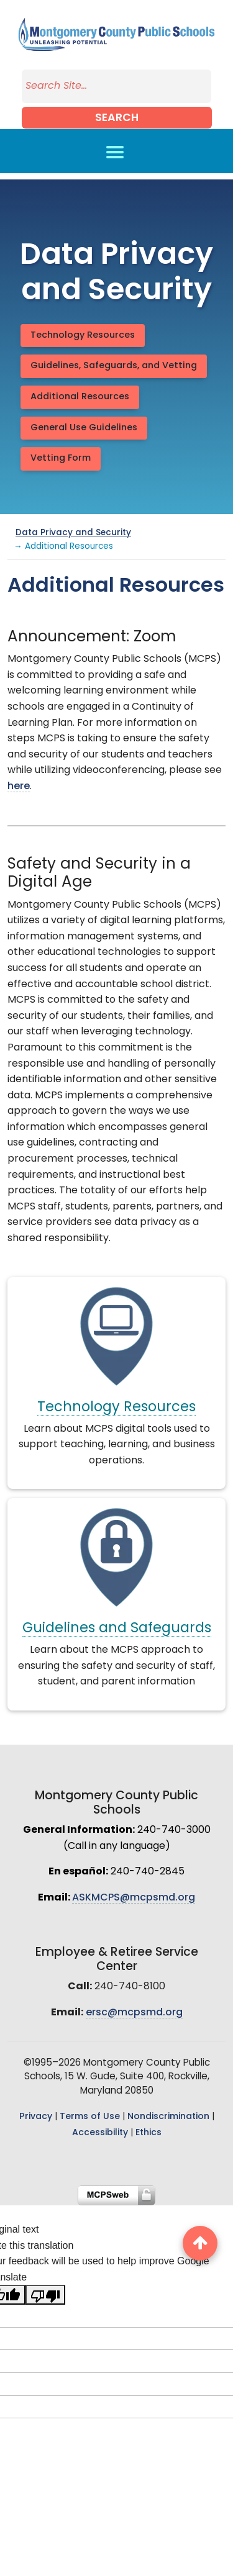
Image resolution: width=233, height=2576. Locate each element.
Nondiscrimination (168, 2117)
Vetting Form (60, 458)
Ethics (148, 2133)
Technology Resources (82, 335)
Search (117, 118)
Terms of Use (90, 2117)
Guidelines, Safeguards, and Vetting (113, 366)
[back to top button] (200, 2243)
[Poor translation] (45, 2295)
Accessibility (100, 2133)
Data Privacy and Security (73, 533)
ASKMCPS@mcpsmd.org (133, 1898)
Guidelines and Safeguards (116, 1629)
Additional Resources (79, 397)
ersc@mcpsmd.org (134, 2013)
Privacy (35, 2117)
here (18, 787)
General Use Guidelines (83, 428)
